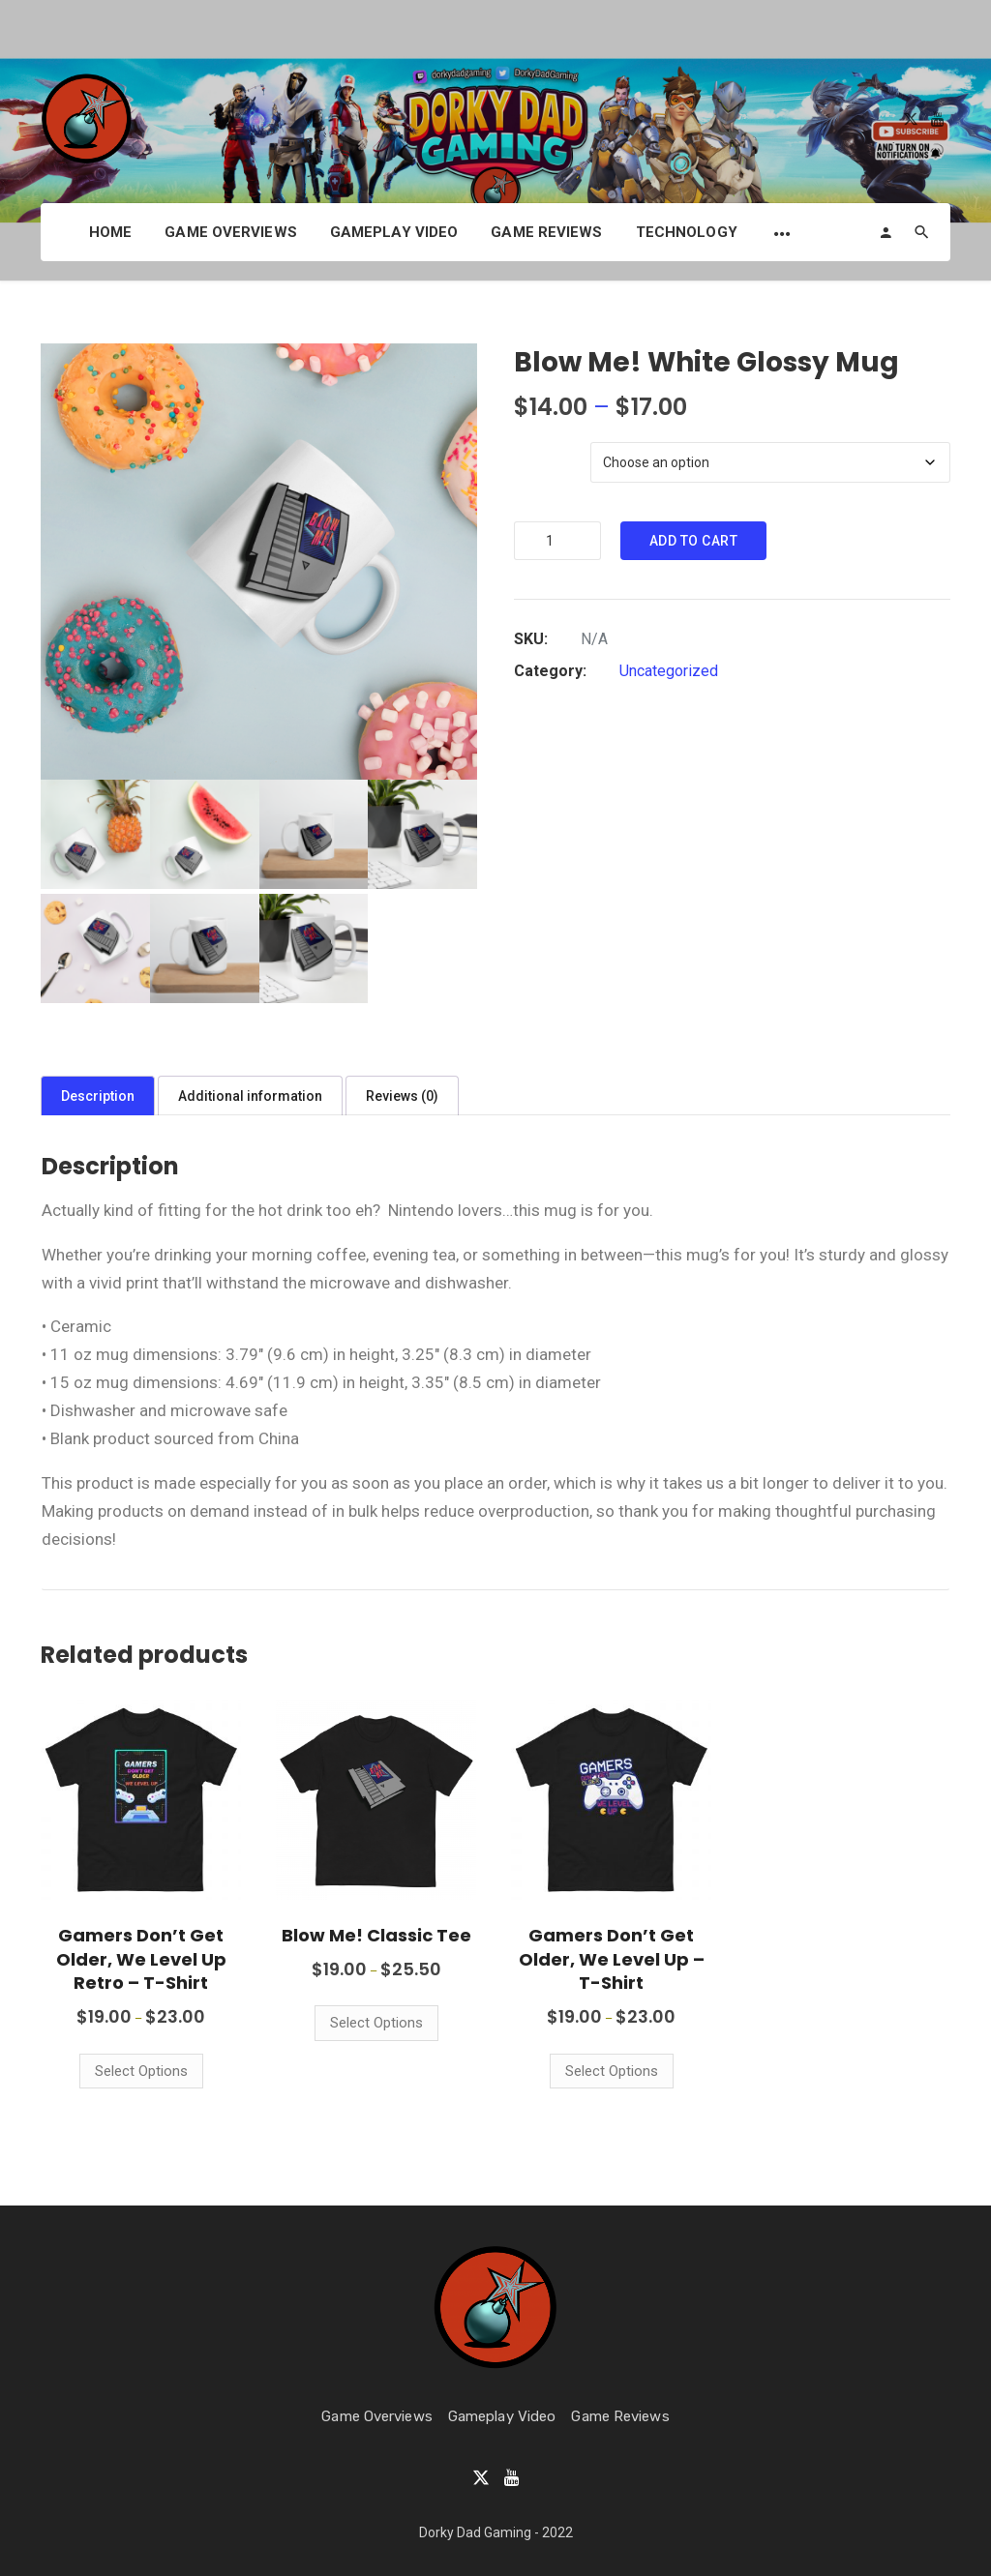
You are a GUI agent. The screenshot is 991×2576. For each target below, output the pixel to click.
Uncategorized (668, 671)
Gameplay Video (394, 232)
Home (110, 232)
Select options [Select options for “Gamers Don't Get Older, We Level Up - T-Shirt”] (611, 2071)
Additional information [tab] (250, 1096)
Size (528, 429)
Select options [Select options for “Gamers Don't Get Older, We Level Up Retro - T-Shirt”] (141, 2071)
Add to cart (693, 540)
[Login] (885, 232)
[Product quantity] (557, 540)
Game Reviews (546, 232)
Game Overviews (230, 232)
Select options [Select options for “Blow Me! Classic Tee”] (376, 2022)
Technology (686, 232)
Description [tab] (98, 1096)
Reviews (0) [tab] (402, 1096)
